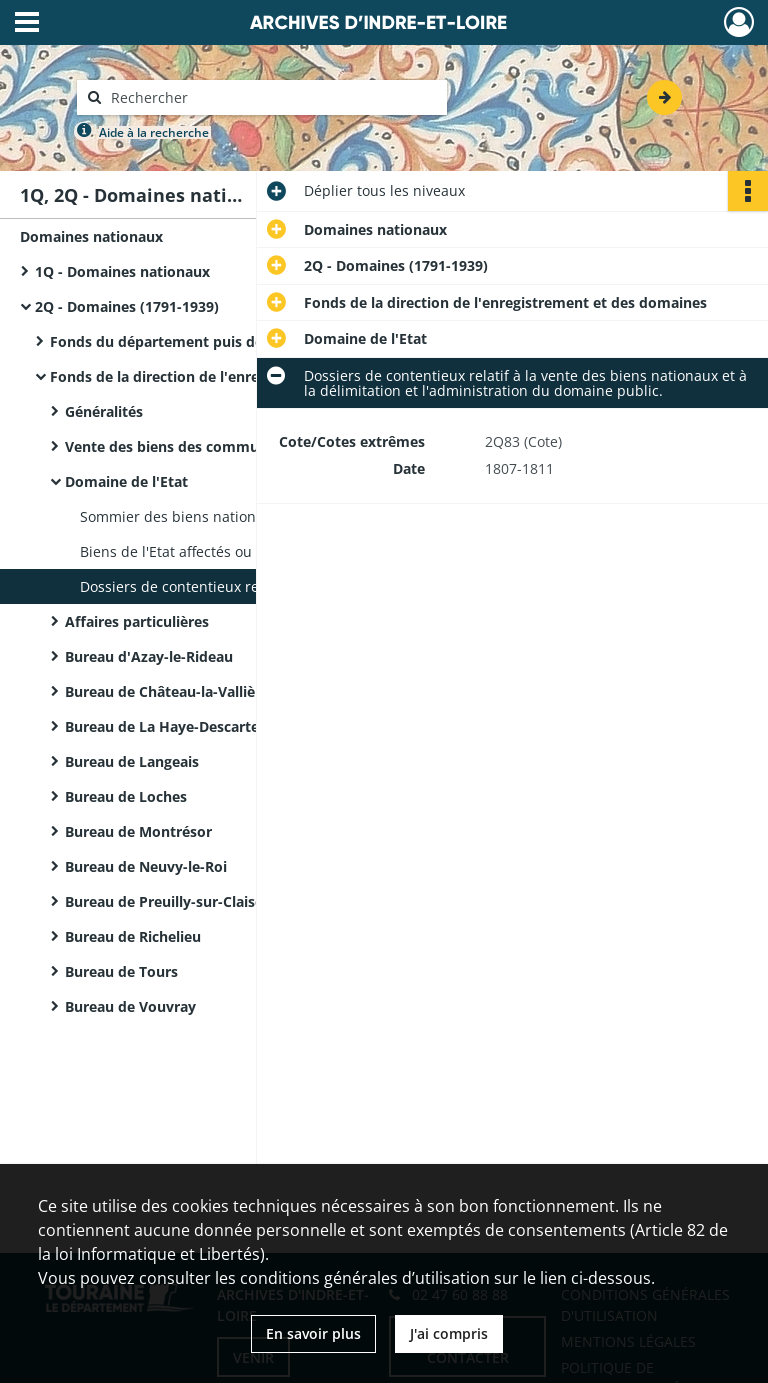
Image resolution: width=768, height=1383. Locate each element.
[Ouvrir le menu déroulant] (27, 24)
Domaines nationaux (91, 236)
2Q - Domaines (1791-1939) (127, 306)
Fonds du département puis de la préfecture (202, 341)
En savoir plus (313, 1333)
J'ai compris (449, 1333)
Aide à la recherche (154, 132)
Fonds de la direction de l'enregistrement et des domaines (250, 376)
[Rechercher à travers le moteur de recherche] (272, 97)
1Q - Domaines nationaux (122, 271)
